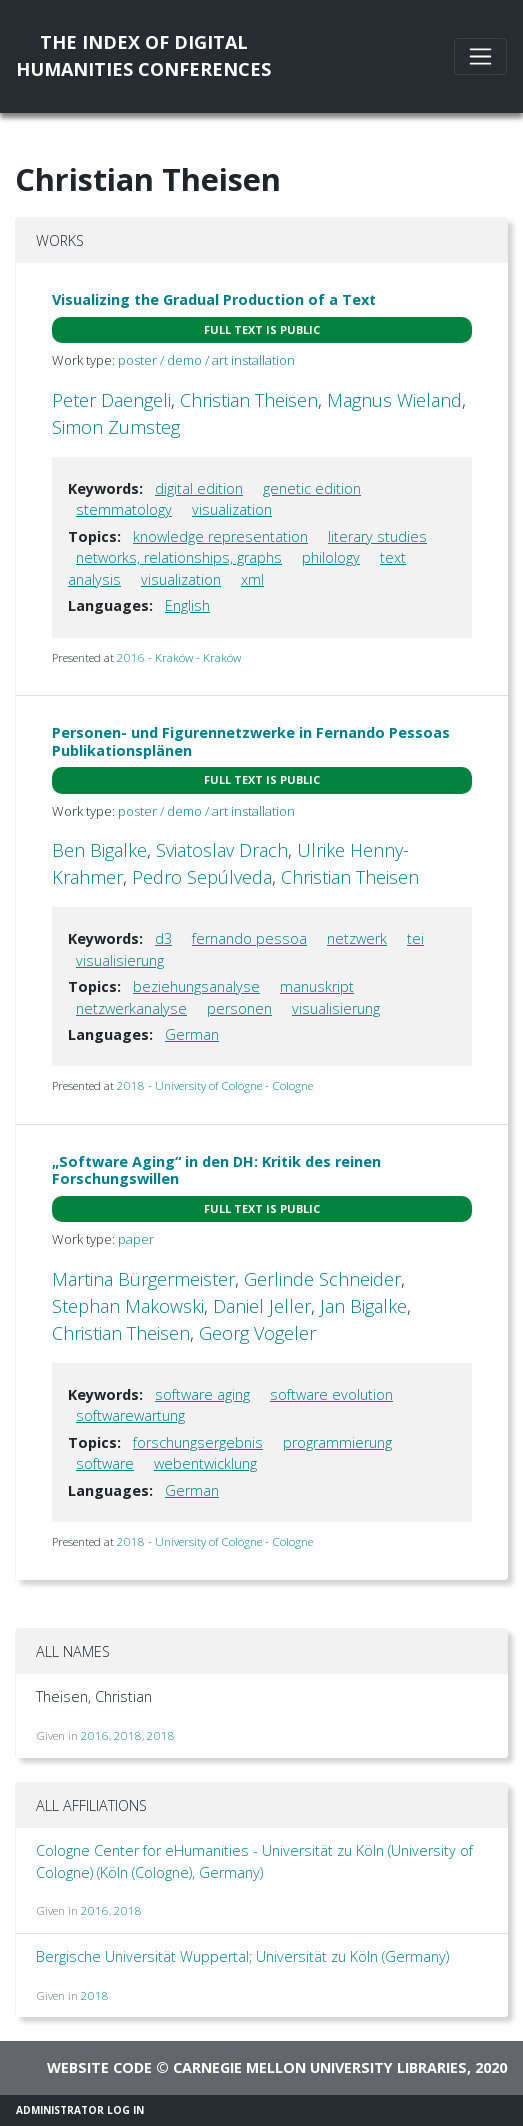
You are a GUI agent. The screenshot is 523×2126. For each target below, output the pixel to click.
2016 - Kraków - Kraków (179, 657)
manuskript (317, 986)
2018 (128, 1735)
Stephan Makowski (128, 1306)
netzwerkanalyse (131, 1008)
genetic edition (312, 488)
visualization (232, 509)
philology (331, 557)
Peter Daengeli (111, 400)
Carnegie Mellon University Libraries (320, 2067)
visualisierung (120, 960)
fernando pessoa (249, 938)
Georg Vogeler (257, 1333)
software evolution (331, 1394)
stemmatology (124, 509)
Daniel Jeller (262, 1306)
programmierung (337, 1442)
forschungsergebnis (198, 1442)
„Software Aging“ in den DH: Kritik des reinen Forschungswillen (216, 1170)
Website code (99, 2067)
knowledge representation (220, 536)
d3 (163, 938)
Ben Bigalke (99, 850)
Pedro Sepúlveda (202, 877)
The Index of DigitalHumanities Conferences (143, 55)
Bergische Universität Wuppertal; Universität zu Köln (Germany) (242, 1956)
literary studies (377, 536)
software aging (202, 1394)
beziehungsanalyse (196, 986)
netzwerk (357, 938)
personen (239, 1008)
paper (136, 1239)
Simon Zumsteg (116, 427)
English (187, 605)
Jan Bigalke (363, 1306)
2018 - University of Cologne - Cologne (215, 1085)
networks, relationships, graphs (179, 557)
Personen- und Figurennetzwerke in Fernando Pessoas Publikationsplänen (251, 741)
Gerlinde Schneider (322, 1279)
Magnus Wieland (394, 400)
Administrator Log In (80, 2110)
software (105, 1463)
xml (252, 579)
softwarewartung (130, 1415)
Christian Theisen (249, 400)
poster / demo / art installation (206, 360)
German (192, 1034)
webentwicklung (205, 1463)
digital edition (199, 488)
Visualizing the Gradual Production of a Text (214, 299)
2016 (95, 1735)
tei (415, 938)
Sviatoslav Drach (222, 850)
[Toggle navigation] (480, 56)
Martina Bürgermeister (143, 1279)
